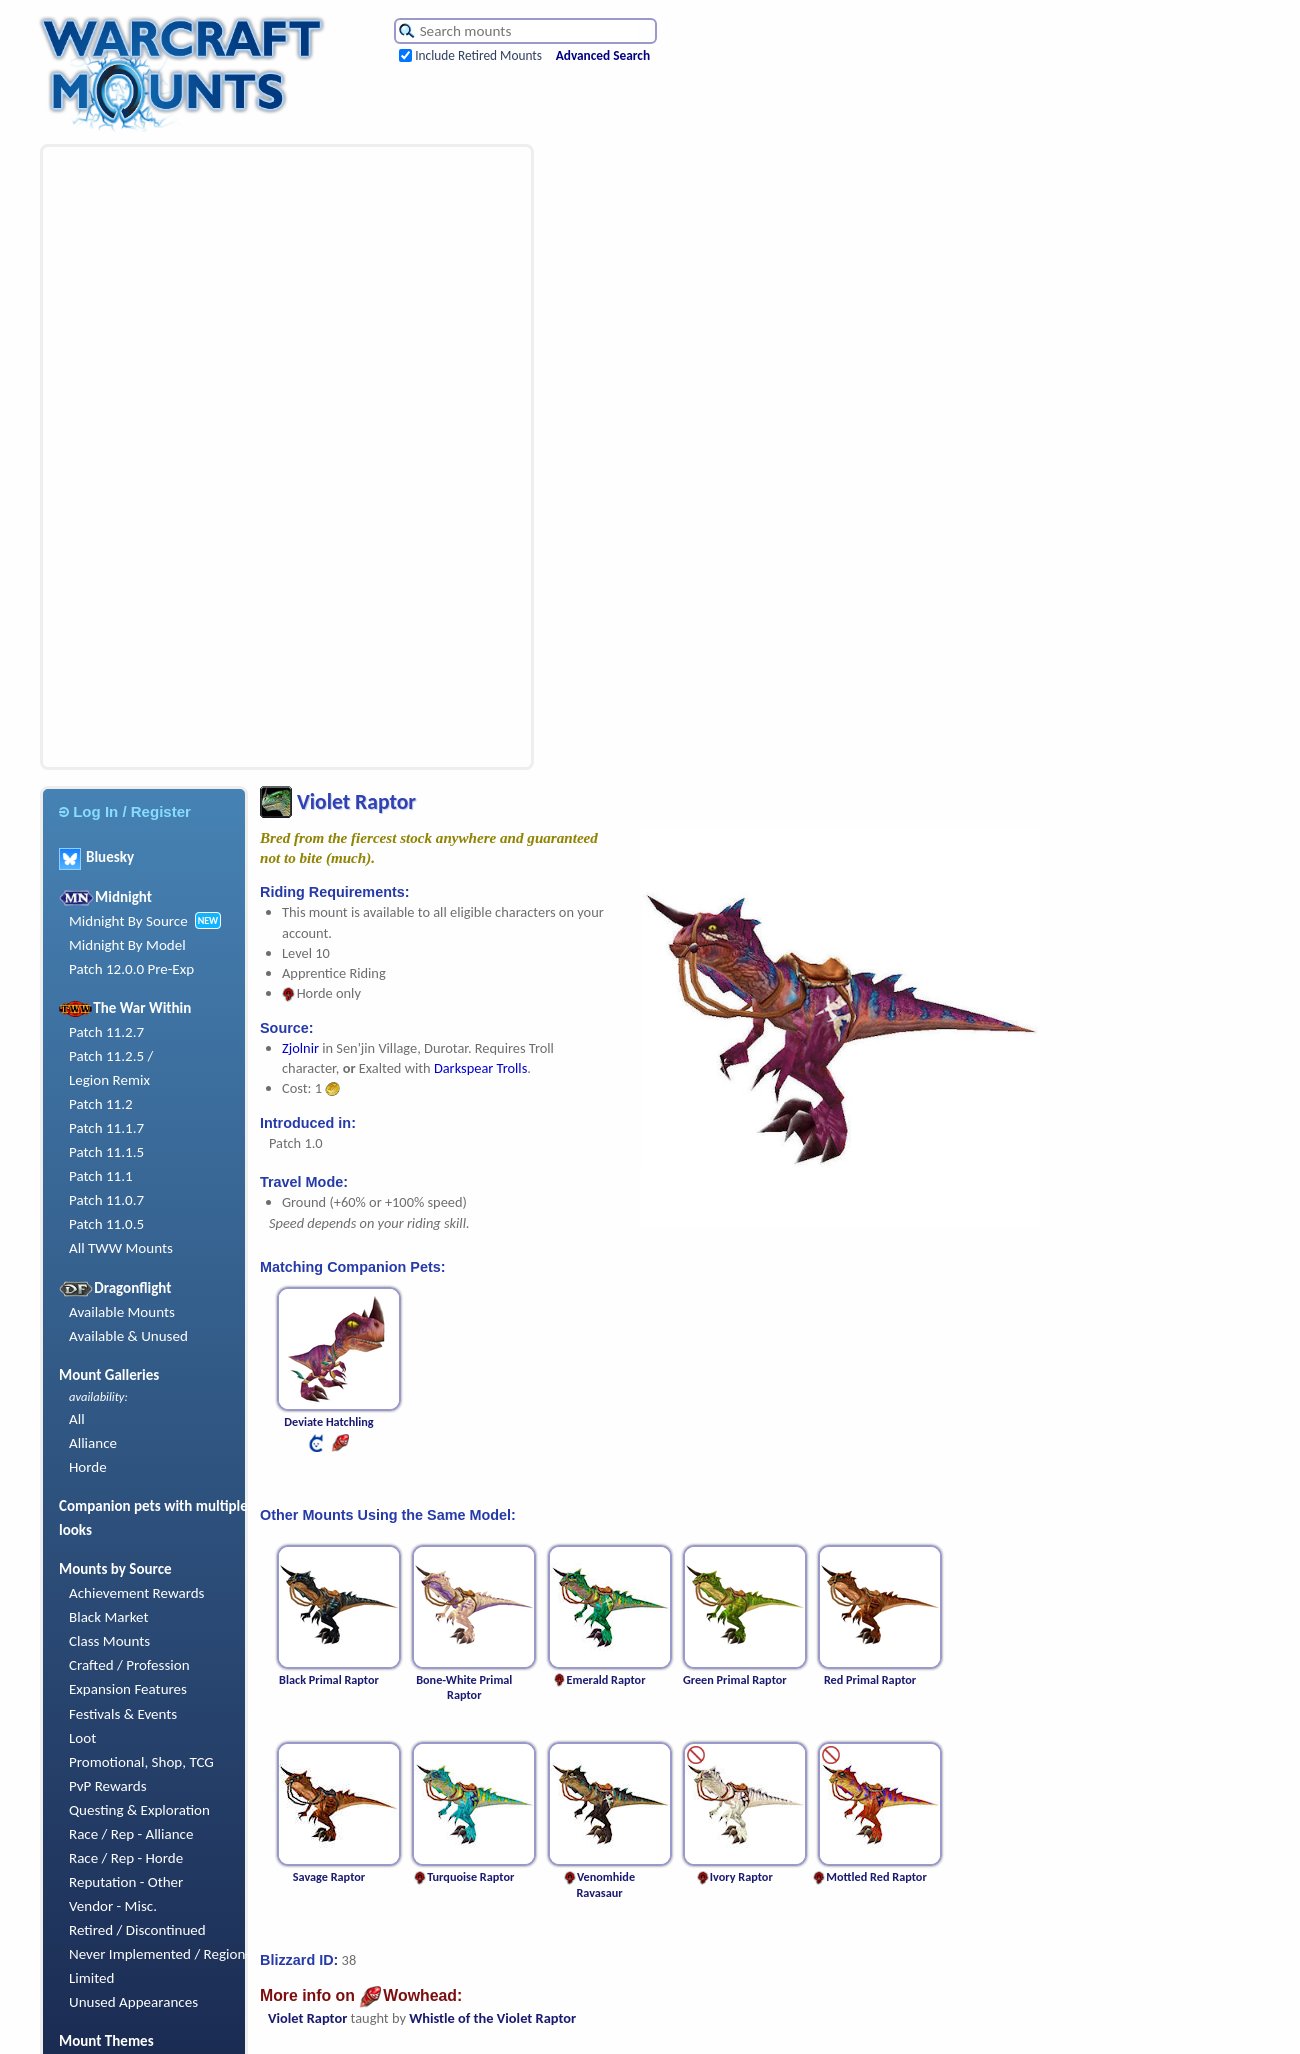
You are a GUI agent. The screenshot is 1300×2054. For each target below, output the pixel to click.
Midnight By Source (128, 921)
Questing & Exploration (139, 1810)
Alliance (93, 1443)
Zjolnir (300, 1048)
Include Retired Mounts (478, 55)
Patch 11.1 (101, 1176)
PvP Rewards (108, 1786)
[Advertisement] (158, 457)
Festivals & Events (123, 1714)
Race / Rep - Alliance (131, 1834)
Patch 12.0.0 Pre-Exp (131, 969)
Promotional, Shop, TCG (141, 1762)
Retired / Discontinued (137, 1930)
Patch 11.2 (101, 1104)
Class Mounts (109, 1641)
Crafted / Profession (129, 1665)
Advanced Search (603, 55)
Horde (88, 1467)
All (77, 1419)
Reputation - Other (126, 1882)
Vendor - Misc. (113, 1906)
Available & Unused (128, 1336)
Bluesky (96, 857)
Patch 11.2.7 (106, 1032)
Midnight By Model (127, 945)
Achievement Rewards (137, 1593)
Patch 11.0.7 (106, 1200)
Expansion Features (128, 1689)
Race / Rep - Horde (126, 1858)
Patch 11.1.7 (106, 1128)
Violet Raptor (307, 2018)
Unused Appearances (133, 2002)
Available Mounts (122, 1312)
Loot (82, 1738)
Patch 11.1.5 (106, 1152)
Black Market (109, 1617)
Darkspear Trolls (480, 1068)
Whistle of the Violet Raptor (492, 2018)
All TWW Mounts (121, 1248)
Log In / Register (125, 811)
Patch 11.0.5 (106, 1224)
